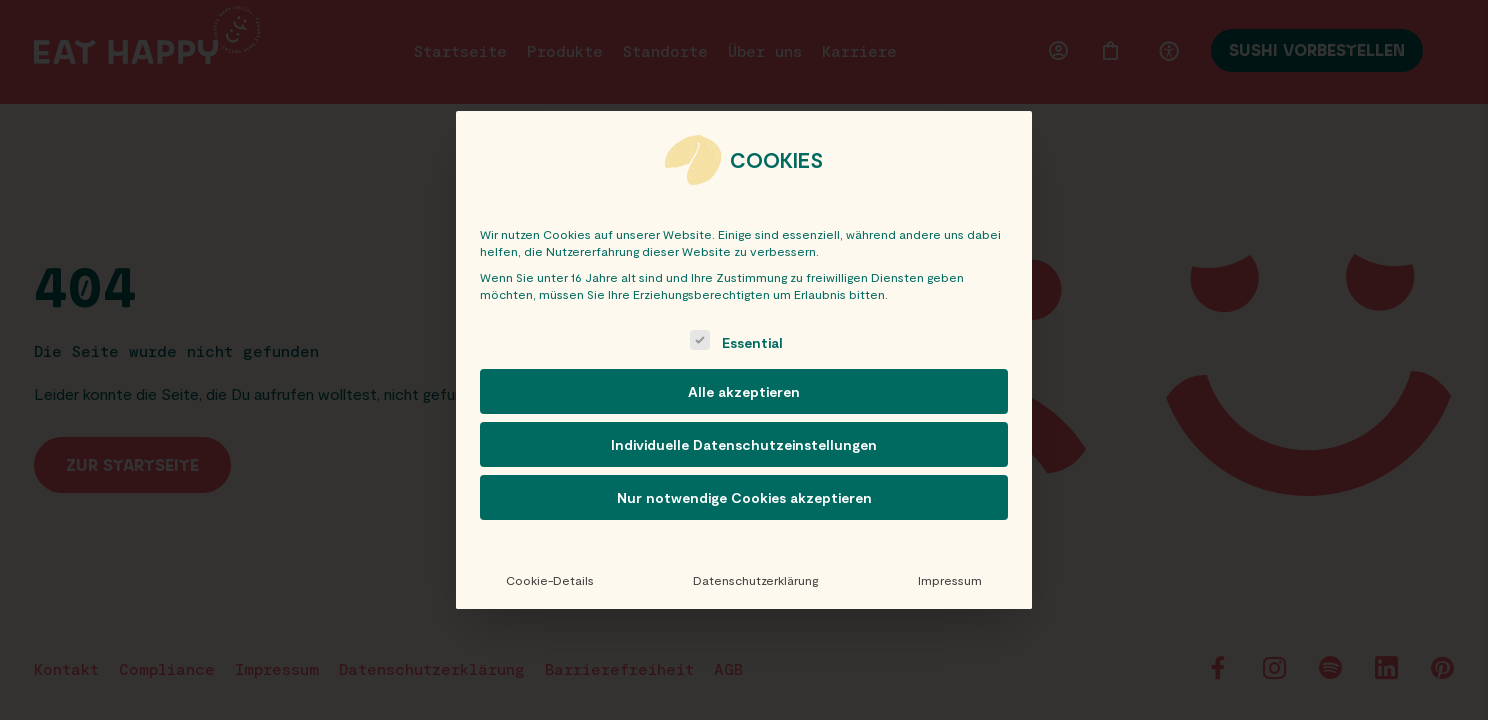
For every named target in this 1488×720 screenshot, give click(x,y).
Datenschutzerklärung (755, 580)
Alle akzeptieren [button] (744, 391)
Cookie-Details (550, 580)
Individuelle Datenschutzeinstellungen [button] (744, 444)
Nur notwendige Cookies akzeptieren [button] (744, 497)
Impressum (950, 580)
